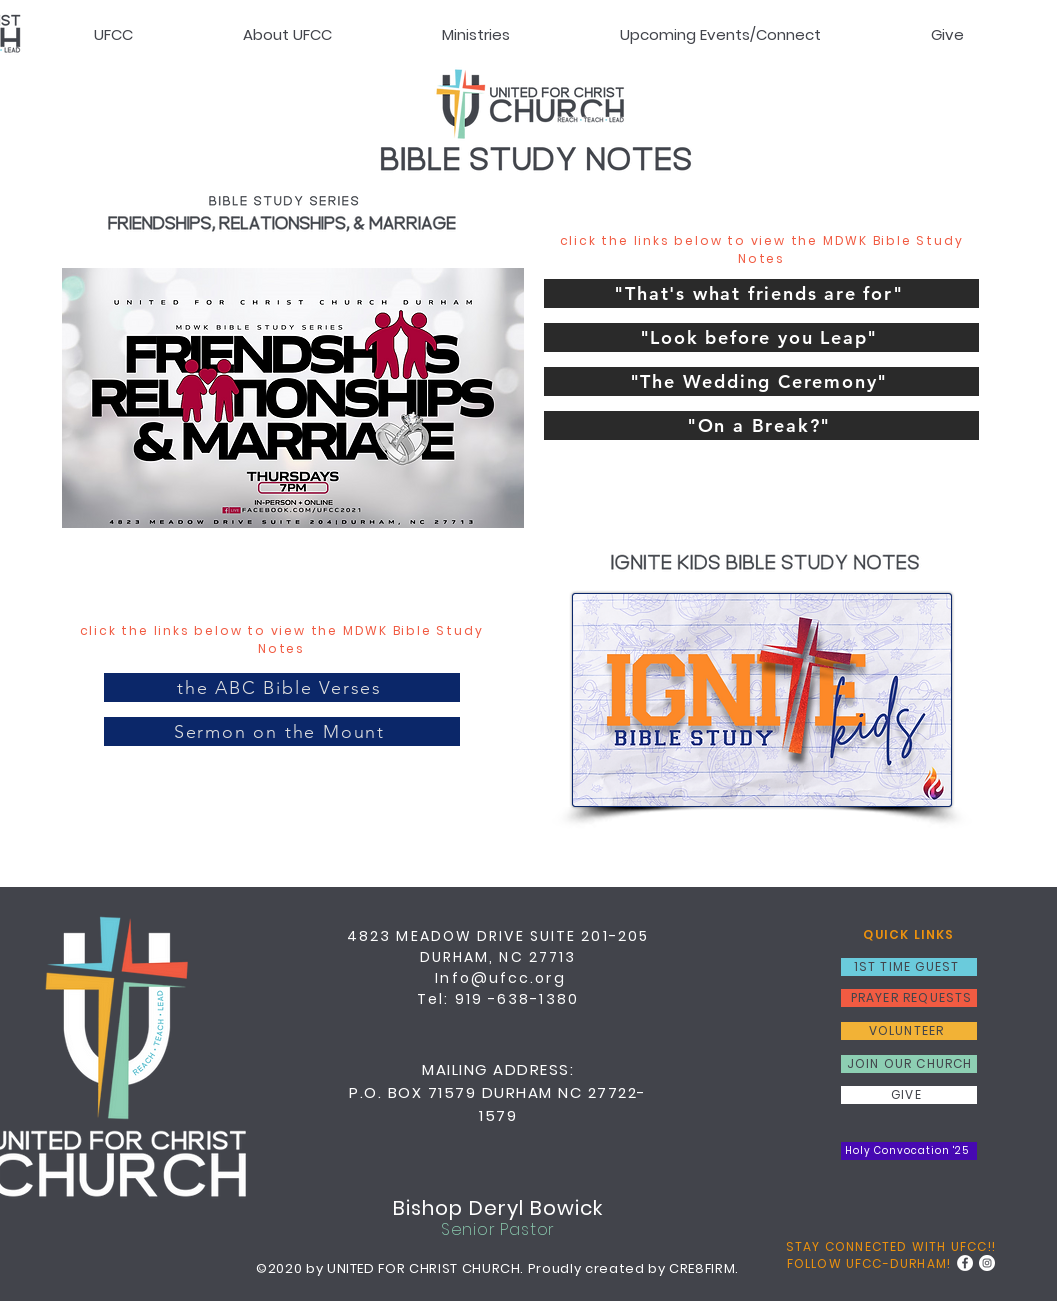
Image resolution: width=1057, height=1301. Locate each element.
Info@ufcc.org (500, 978)
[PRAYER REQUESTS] (909, 998)
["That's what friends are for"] (761, 293)
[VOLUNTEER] (909, 1031)
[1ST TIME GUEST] (909, 967)
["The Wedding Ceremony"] (761, 381)
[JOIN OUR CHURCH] (909, 1064)
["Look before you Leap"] (761, 337)
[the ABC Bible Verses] (282, 687)
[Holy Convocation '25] (909, 1151)
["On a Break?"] (761, 425)
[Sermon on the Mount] (282, 731)
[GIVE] (909, 1095)
